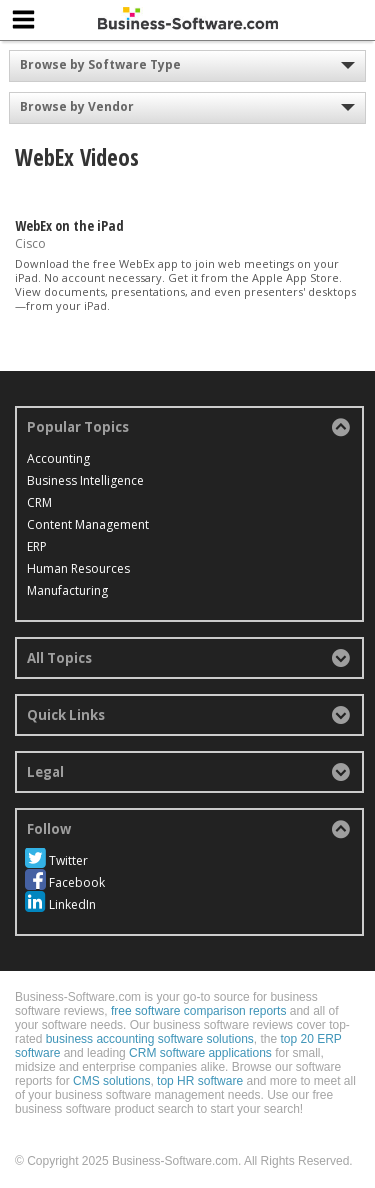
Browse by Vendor (77, 106)
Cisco (30, 243)
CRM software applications (200, 1053)
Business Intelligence (85, 480)
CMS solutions (111, 1081)
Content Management (88, 524)
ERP (37, 546)
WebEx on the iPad (69, 225)
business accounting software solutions (150, 1039)
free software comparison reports (198, 1011)
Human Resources (78, 568)
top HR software (200, 1081)
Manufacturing (67, 590)
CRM (39, 502)
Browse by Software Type (100, 64)
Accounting (58, 458)
